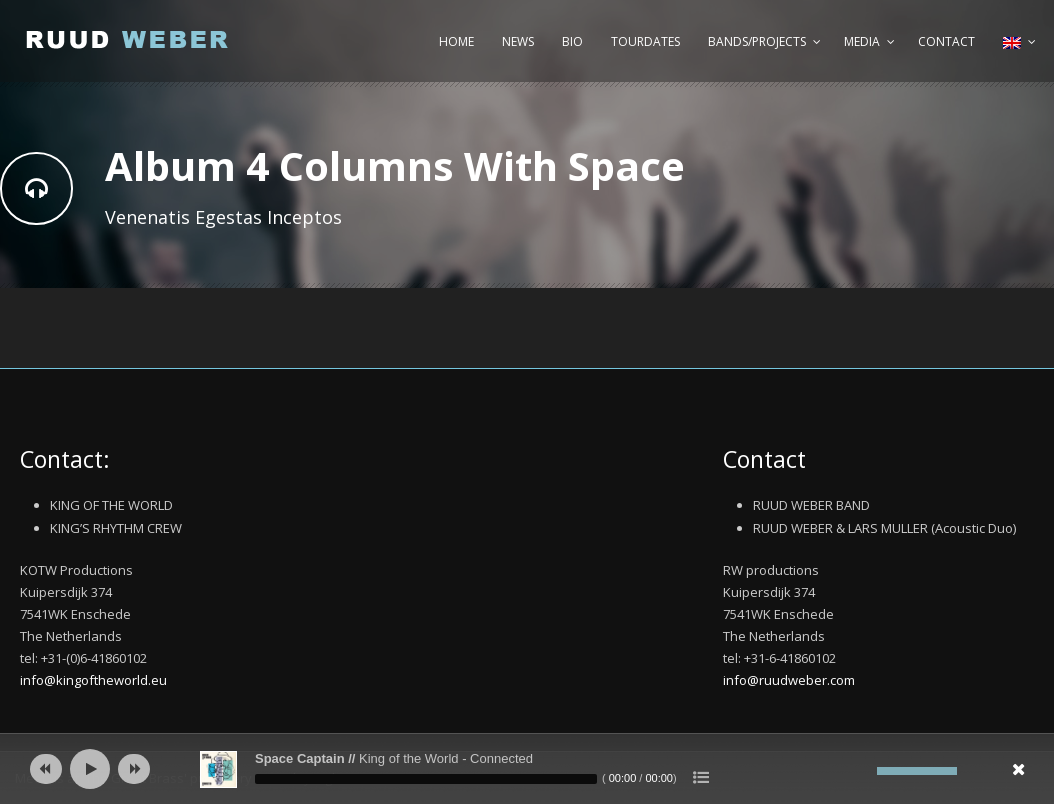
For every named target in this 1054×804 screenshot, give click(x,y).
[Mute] (862, 771)
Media (862, 41)
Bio (572, 41)
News (518, 41)
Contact (946, 41)
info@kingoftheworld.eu (93, 680)
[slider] (426, 779)
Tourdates (645, 41)
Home (456, 41)
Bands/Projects (757, 41)
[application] (527, 769)
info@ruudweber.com (789, 680)
